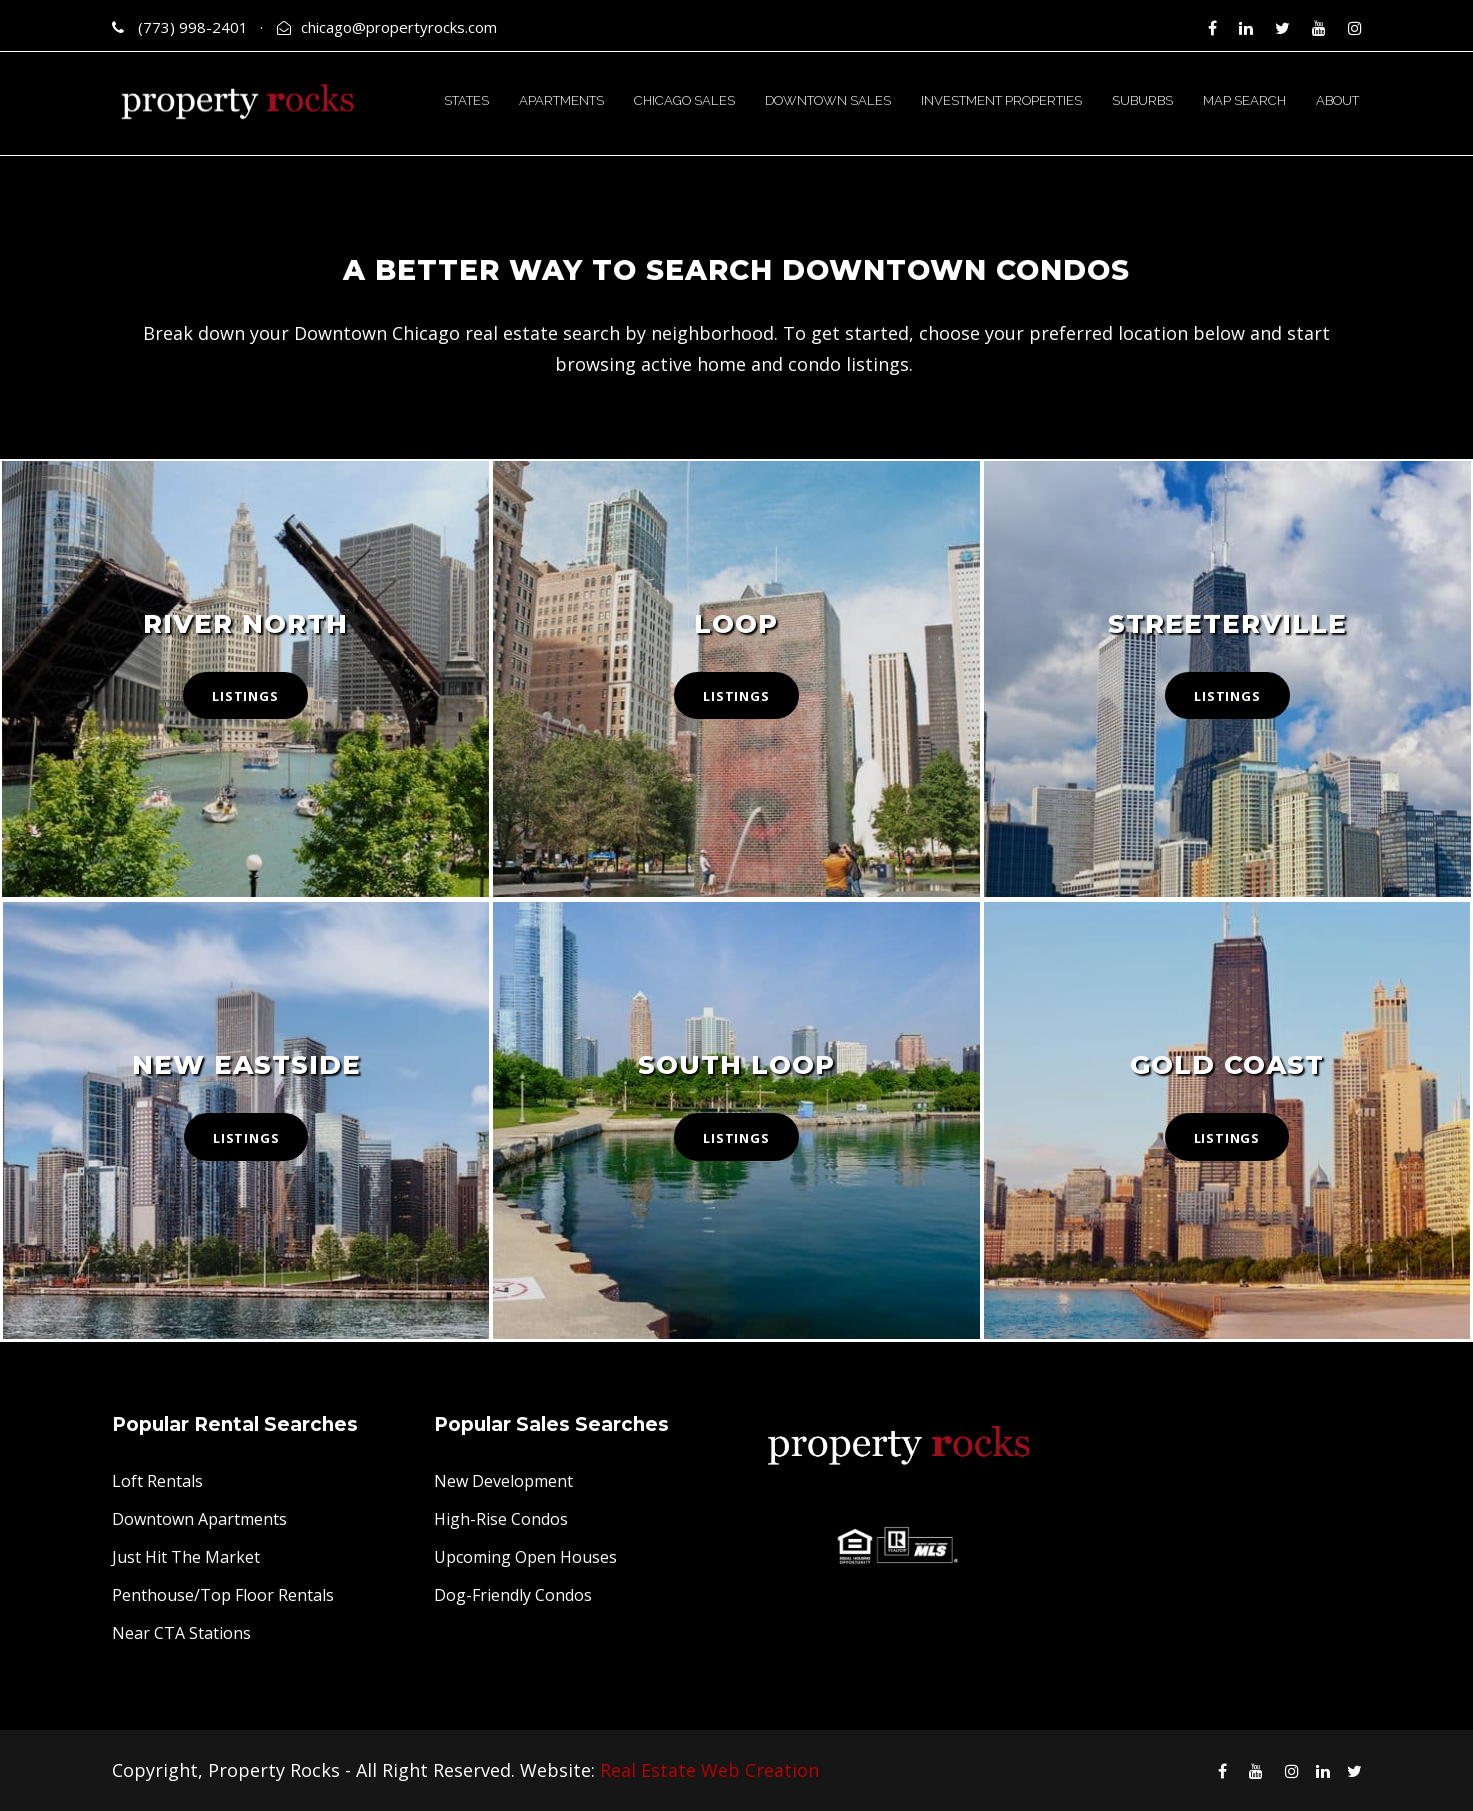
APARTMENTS (561, 100)
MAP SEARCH (1244, 100)
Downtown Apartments (199, 1519)
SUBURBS (1142, 100)
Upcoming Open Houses (525, 1557)
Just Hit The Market (186, 1557)
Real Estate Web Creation (709, 1770)
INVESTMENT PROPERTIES (1001, 100)
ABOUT (1337, 100)
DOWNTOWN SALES (828, 100)
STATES (466, 100)
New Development (503, 1481)
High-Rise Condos (501, 1519)
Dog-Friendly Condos (513, 1595)
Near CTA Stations (181, 1633)
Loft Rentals (157, 1481)
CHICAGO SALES (684, 100)
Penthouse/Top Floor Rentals (223, 1595)
